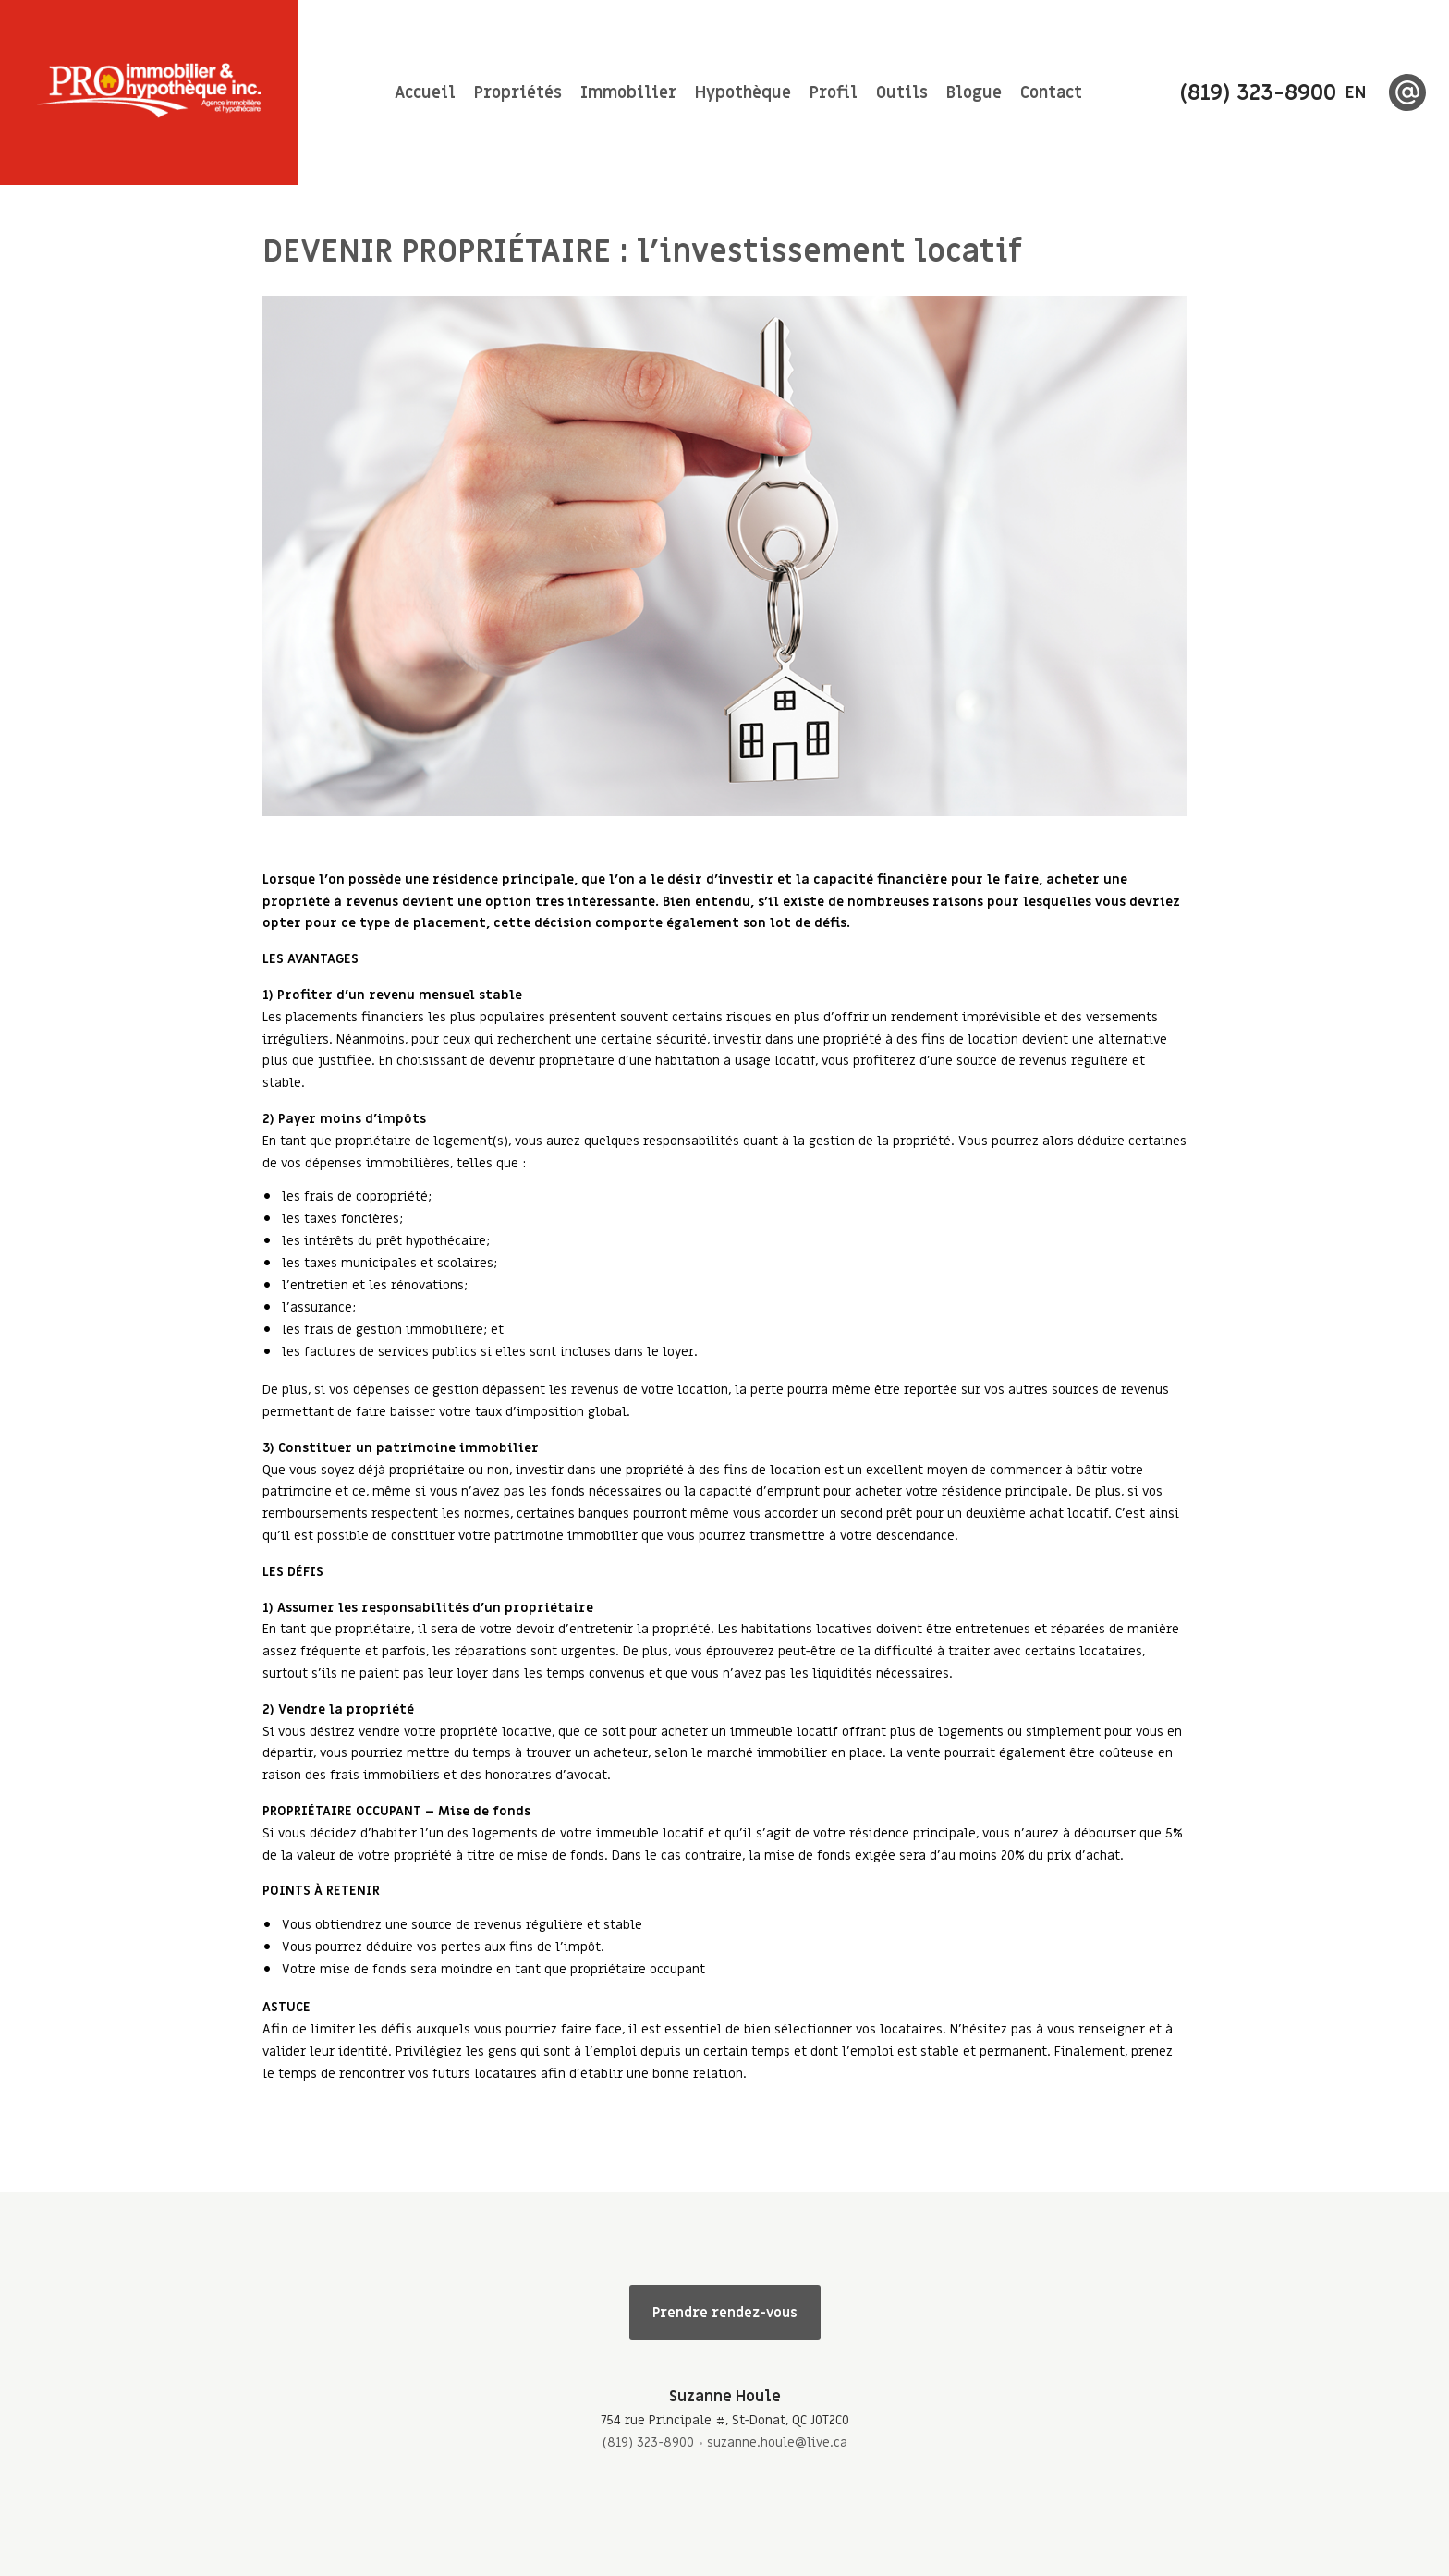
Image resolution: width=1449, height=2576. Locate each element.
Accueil (425, 93)
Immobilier (628, 93)
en (1356, 93)
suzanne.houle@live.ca (777, 2442)
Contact (1051, 93)
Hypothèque (743, 93)
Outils (902, 93)
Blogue (974, 93)
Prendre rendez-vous (725, 2312)
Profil (834, 93)
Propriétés (518, 93)
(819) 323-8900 (648, 2442)
